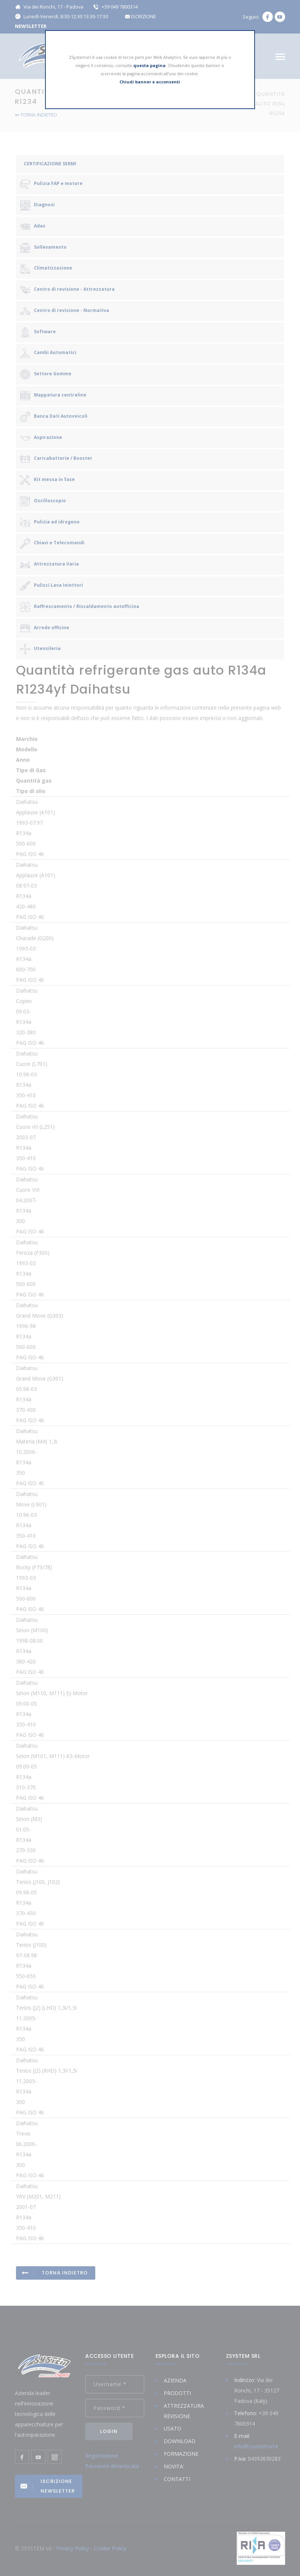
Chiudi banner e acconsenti (149, 82)
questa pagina (149, 65)
